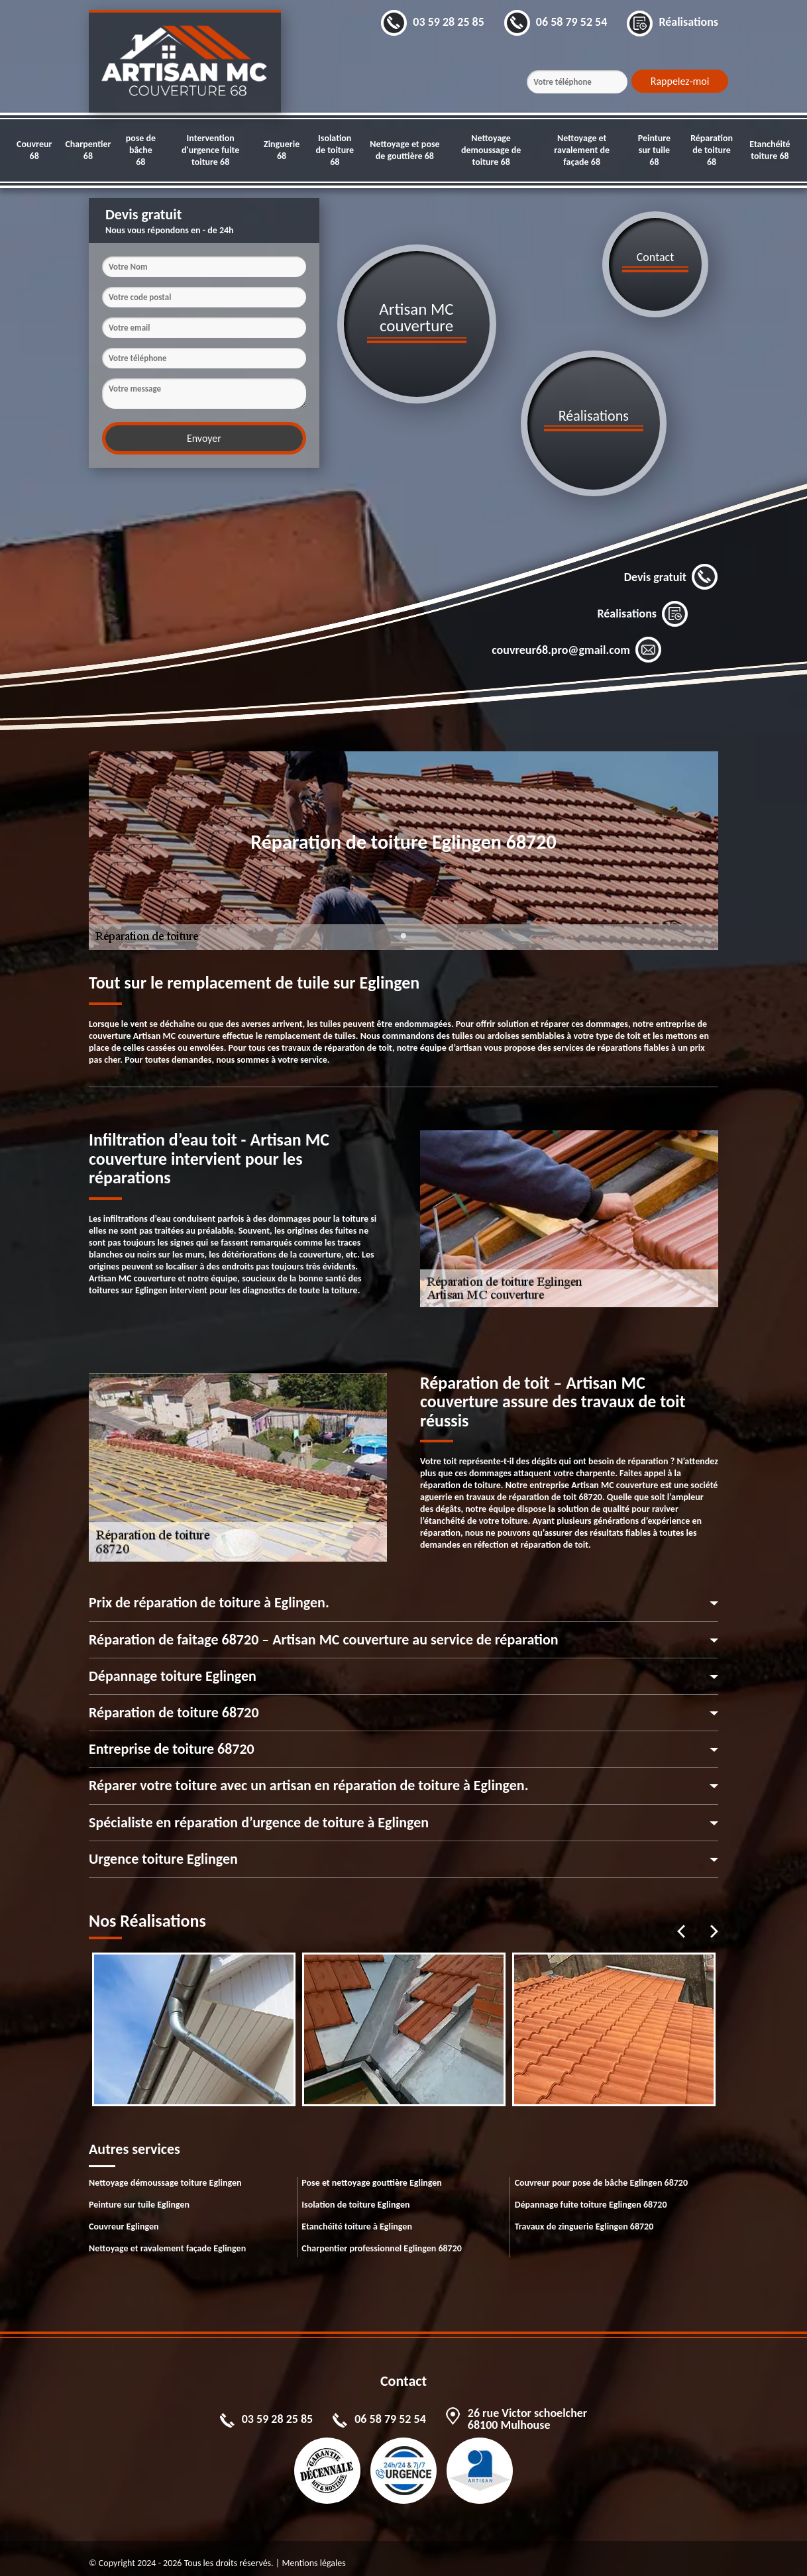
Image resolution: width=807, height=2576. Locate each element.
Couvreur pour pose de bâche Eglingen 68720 (601, 2172)
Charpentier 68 (88, 150)
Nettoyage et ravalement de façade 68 (582, 150)
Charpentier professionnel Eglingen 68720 (381, 2238)
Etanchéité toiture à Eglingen (356, 2216)
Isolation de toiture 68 (334, 150)
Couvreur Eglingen (124, 2216)
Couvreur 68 (34, 150)
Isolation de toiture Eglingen (355, 2194)
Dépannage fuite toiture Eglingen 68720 (591, 2194)
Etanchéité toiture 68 (769, 150)
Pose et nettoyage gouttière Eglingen (371, 2172)
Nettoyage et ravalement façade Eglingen (167, 2238)
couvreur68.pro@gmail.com (577, 640)
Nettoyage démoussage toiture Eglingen (165, 2172)
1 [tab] (403, 933)
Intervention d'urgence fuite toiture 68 (210, 150)
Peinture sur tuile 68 (654, 150)
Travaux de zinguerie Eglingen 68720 (584, 2216)
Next (714, 1921)
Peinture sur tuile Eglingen (139, 2194)
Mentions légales (313, 2553)
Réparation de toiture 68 (711, 150)
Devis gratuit (671, 567)
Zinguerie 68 (281, 150)
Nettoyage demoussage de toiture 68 (491, 150)
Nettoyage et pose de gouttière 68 (404, 150)
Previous (681, 1921)
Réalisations (642, 603)
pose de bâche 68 (141, 150)
